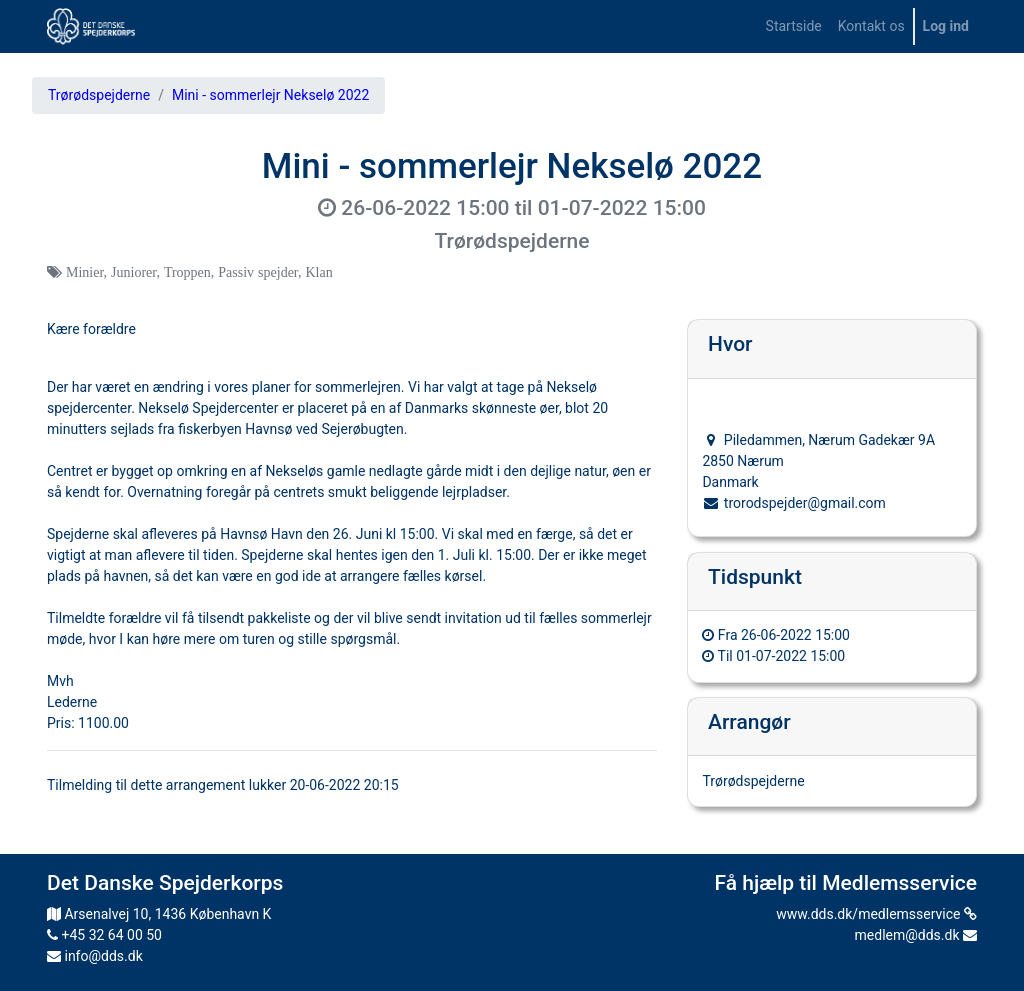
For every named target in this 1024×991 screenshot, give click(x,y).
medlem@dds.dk (916, 935)
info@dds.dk (95, 956)
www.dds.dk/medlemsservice (876, 914)
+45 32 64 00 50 (104, 935)
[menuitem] (794, 26)
